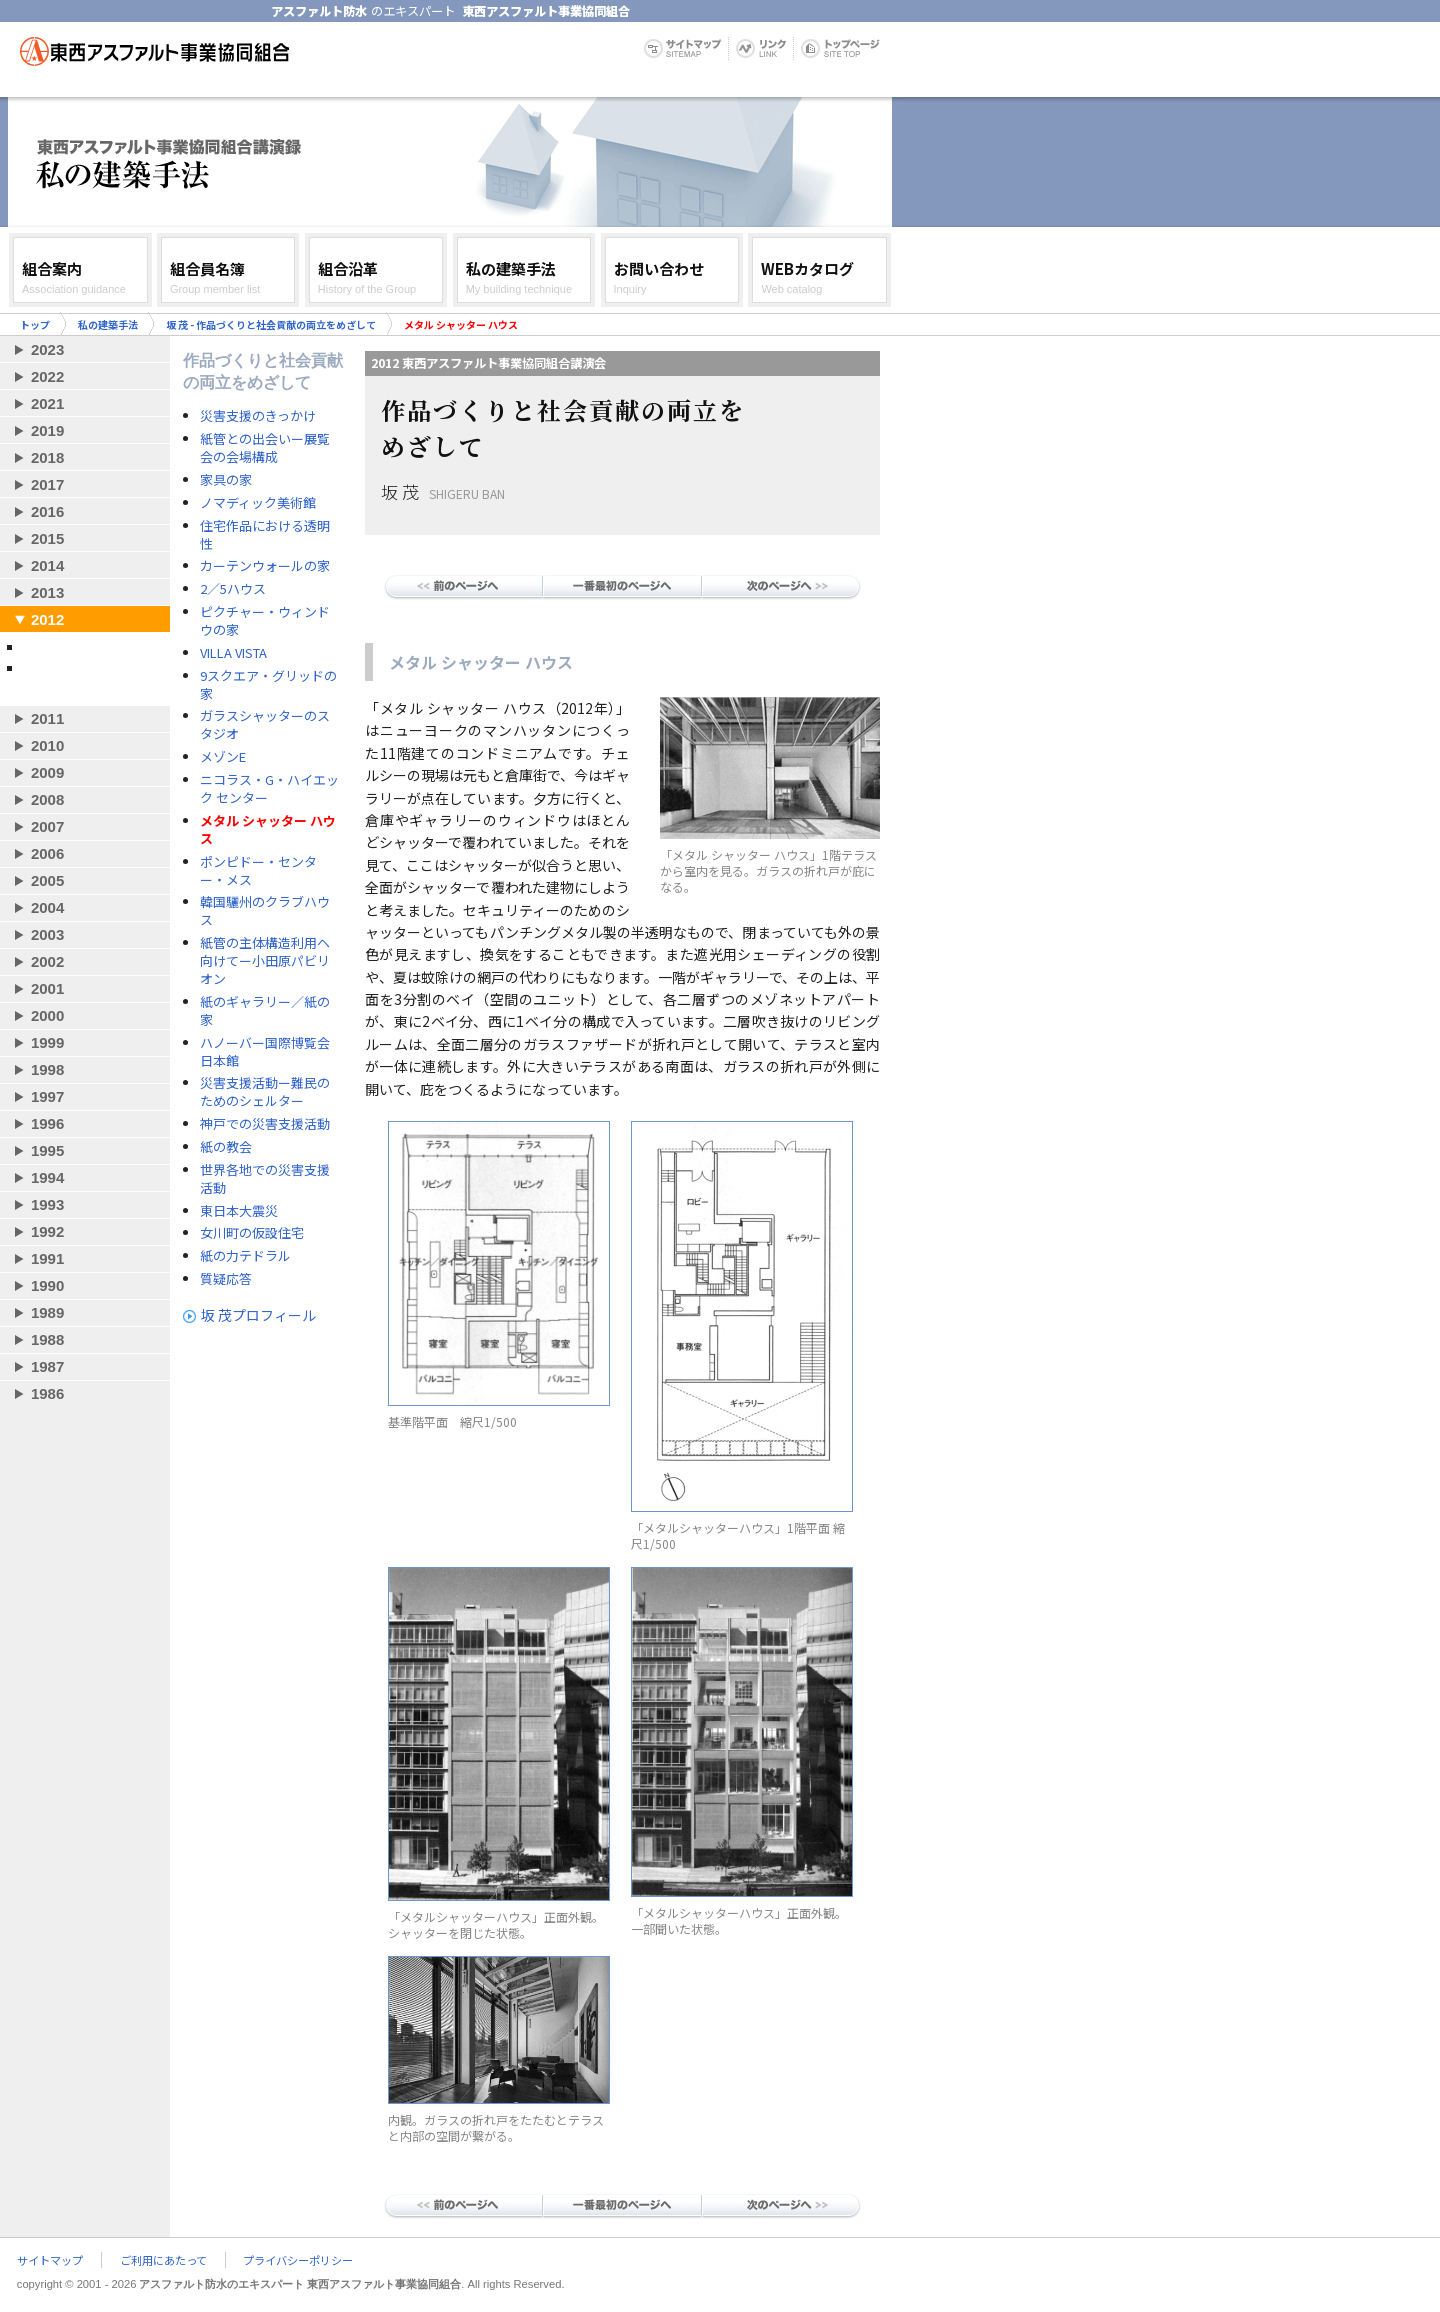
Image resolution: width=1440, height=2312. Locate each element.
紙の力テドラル (245, 1256)
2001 (47, 988)
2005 (47, 880)
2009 (47, 772)
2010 (47, 745)
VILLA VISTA (233, 653)
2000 (47, 1015)
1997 (47, 1096)
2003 (47, 934)
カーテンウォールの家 (265, 566)
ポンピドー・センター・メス (258, 871)
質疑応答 (226, 1279)
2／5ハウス (233, 589)
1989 (47, 1312)
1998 (47, 1069)
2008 (47, 799)
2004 (47, 907)
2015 (47, 538)
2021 (47, 403)
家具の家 (226, 480)
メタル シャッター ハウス (268, 830)
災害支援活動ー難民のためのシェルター (265, 1092)
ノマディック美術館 (258, 503)
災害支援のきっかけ (258, 416)
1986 (47, 1393)
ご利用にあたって (163, 2260)
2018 (47, 457)
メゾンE (223, 757)
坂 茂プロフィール (258, 1315)
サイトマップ (50, 2260)
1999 (47, 1042)
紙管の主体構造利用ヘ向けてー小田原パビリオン (265, 961)
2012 (47, 619)
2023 (47, 349)
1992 (47, 1231)
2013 (47, 592)
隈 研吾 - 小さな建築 (78, 646)
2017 (47, 484)
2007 (47, 826)
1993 (47, 1204)
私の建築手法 (108, 324)
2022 (47, 376)
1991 (47, 1258)
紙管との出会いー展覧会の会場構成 (265, 448)
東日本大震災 (239, 1211)
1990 (47, 1285)
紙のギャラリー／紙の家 (265, 1011)
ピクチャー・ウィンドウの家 (265, 621)
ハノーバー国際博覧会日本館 (265, 1052)
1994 (47, 1177)
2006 (47, 853)
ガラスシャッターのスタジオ (265, 725)
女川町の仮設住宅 (252, 1233)
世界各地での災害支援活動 (265, 1179)
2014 (47, 565)
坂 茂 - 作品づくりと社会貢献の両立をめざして (271, 324)
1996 (47, 1123)
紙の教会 (226, 1147)
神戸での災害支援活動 (265, 1124)
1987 (47, 1366)
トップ (35, 324)
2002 (47, 961)
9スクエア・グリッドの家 (268, 685)
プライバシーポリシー (298, 2260)
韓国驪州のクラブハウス (265, 911)
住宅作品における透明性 (265, 535)
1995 (47, 1150)
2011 (47, 718)
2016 (47, 511)
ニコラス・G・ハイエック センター (269, 789)
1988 (47, 1339)
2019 (47, 430)
